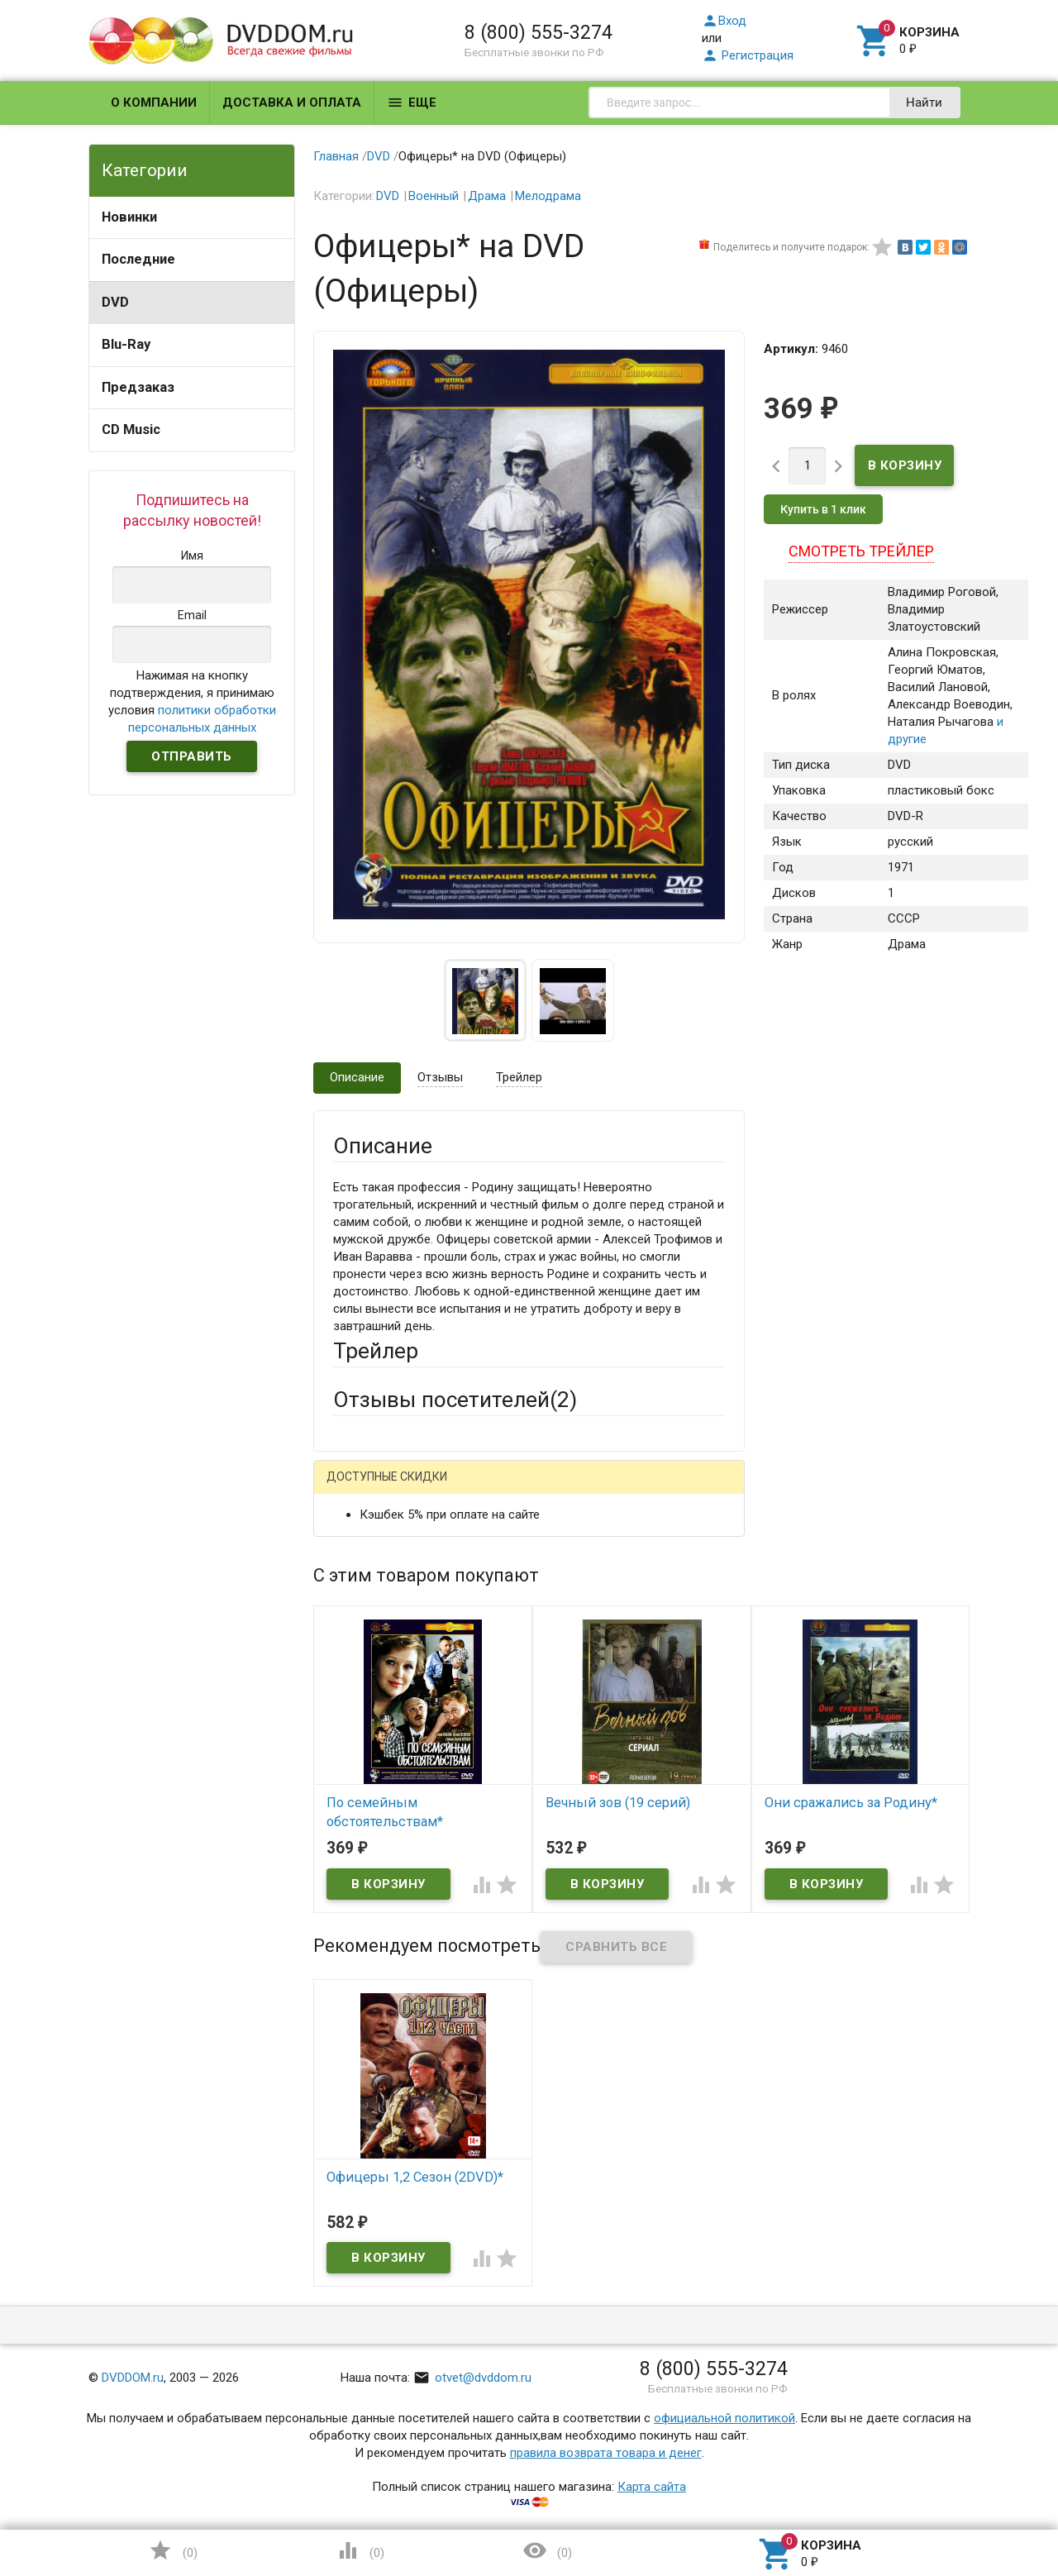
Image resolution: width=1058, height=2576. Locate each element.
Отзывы (440, 1077)
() (173, 2550)
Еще (411, 102)
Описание (357, 1077)
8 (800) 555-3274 (538, 32)
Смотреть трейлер (861, 551)
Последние (138, 259)
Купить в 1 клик (823, 509)
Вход (724, 20)
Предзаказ (138, 387)
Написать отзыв (419, 1482)
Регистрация (748, 55)
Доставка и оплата (291, 102)
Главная (336, 156)
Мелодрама (548, 195)
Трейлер (519, 1077)
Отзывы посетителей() (455, 1399)
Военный (433, 195)
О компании (154, 102)
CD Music (131, 429)
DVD (115, 302)
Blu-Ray (126, 344)
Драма (487, 195)
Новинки (129, 217)
